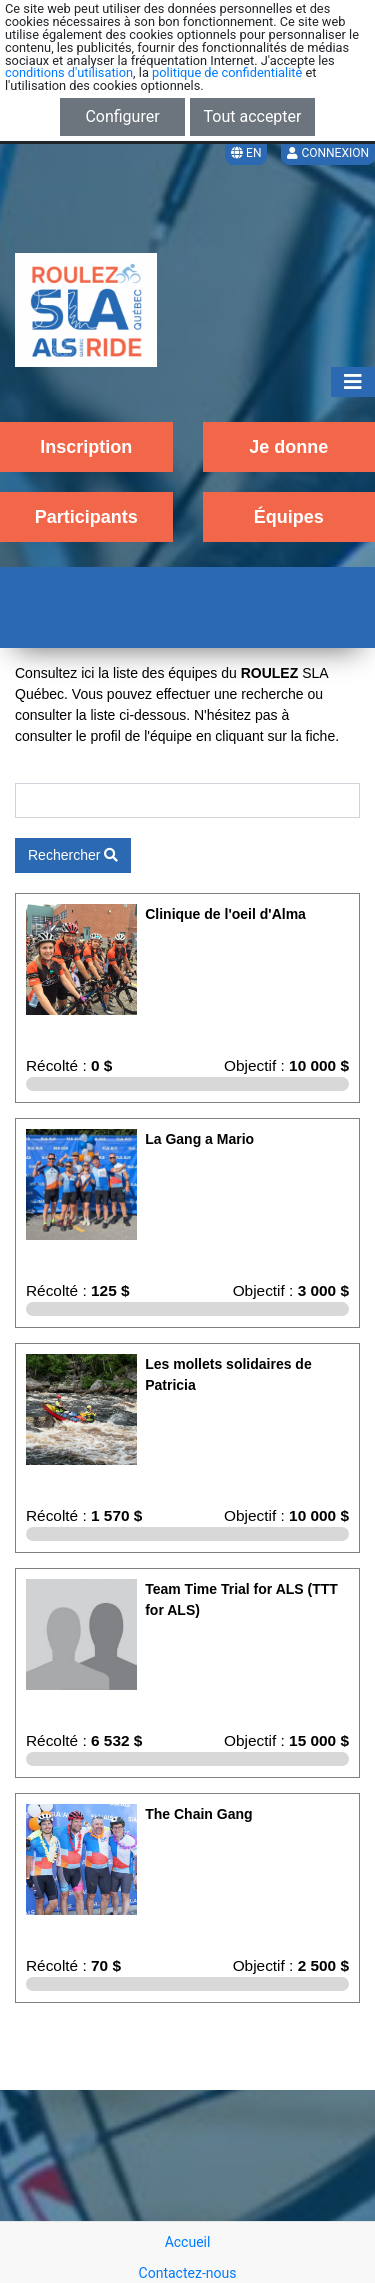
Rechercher (73, 855)
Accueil (188, 2242)
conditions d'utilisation (69, 72)
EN (246, 153)
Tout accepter (253, 116)
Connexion (328, 153)
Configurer (122, 116)
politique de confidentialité (227, 72)
